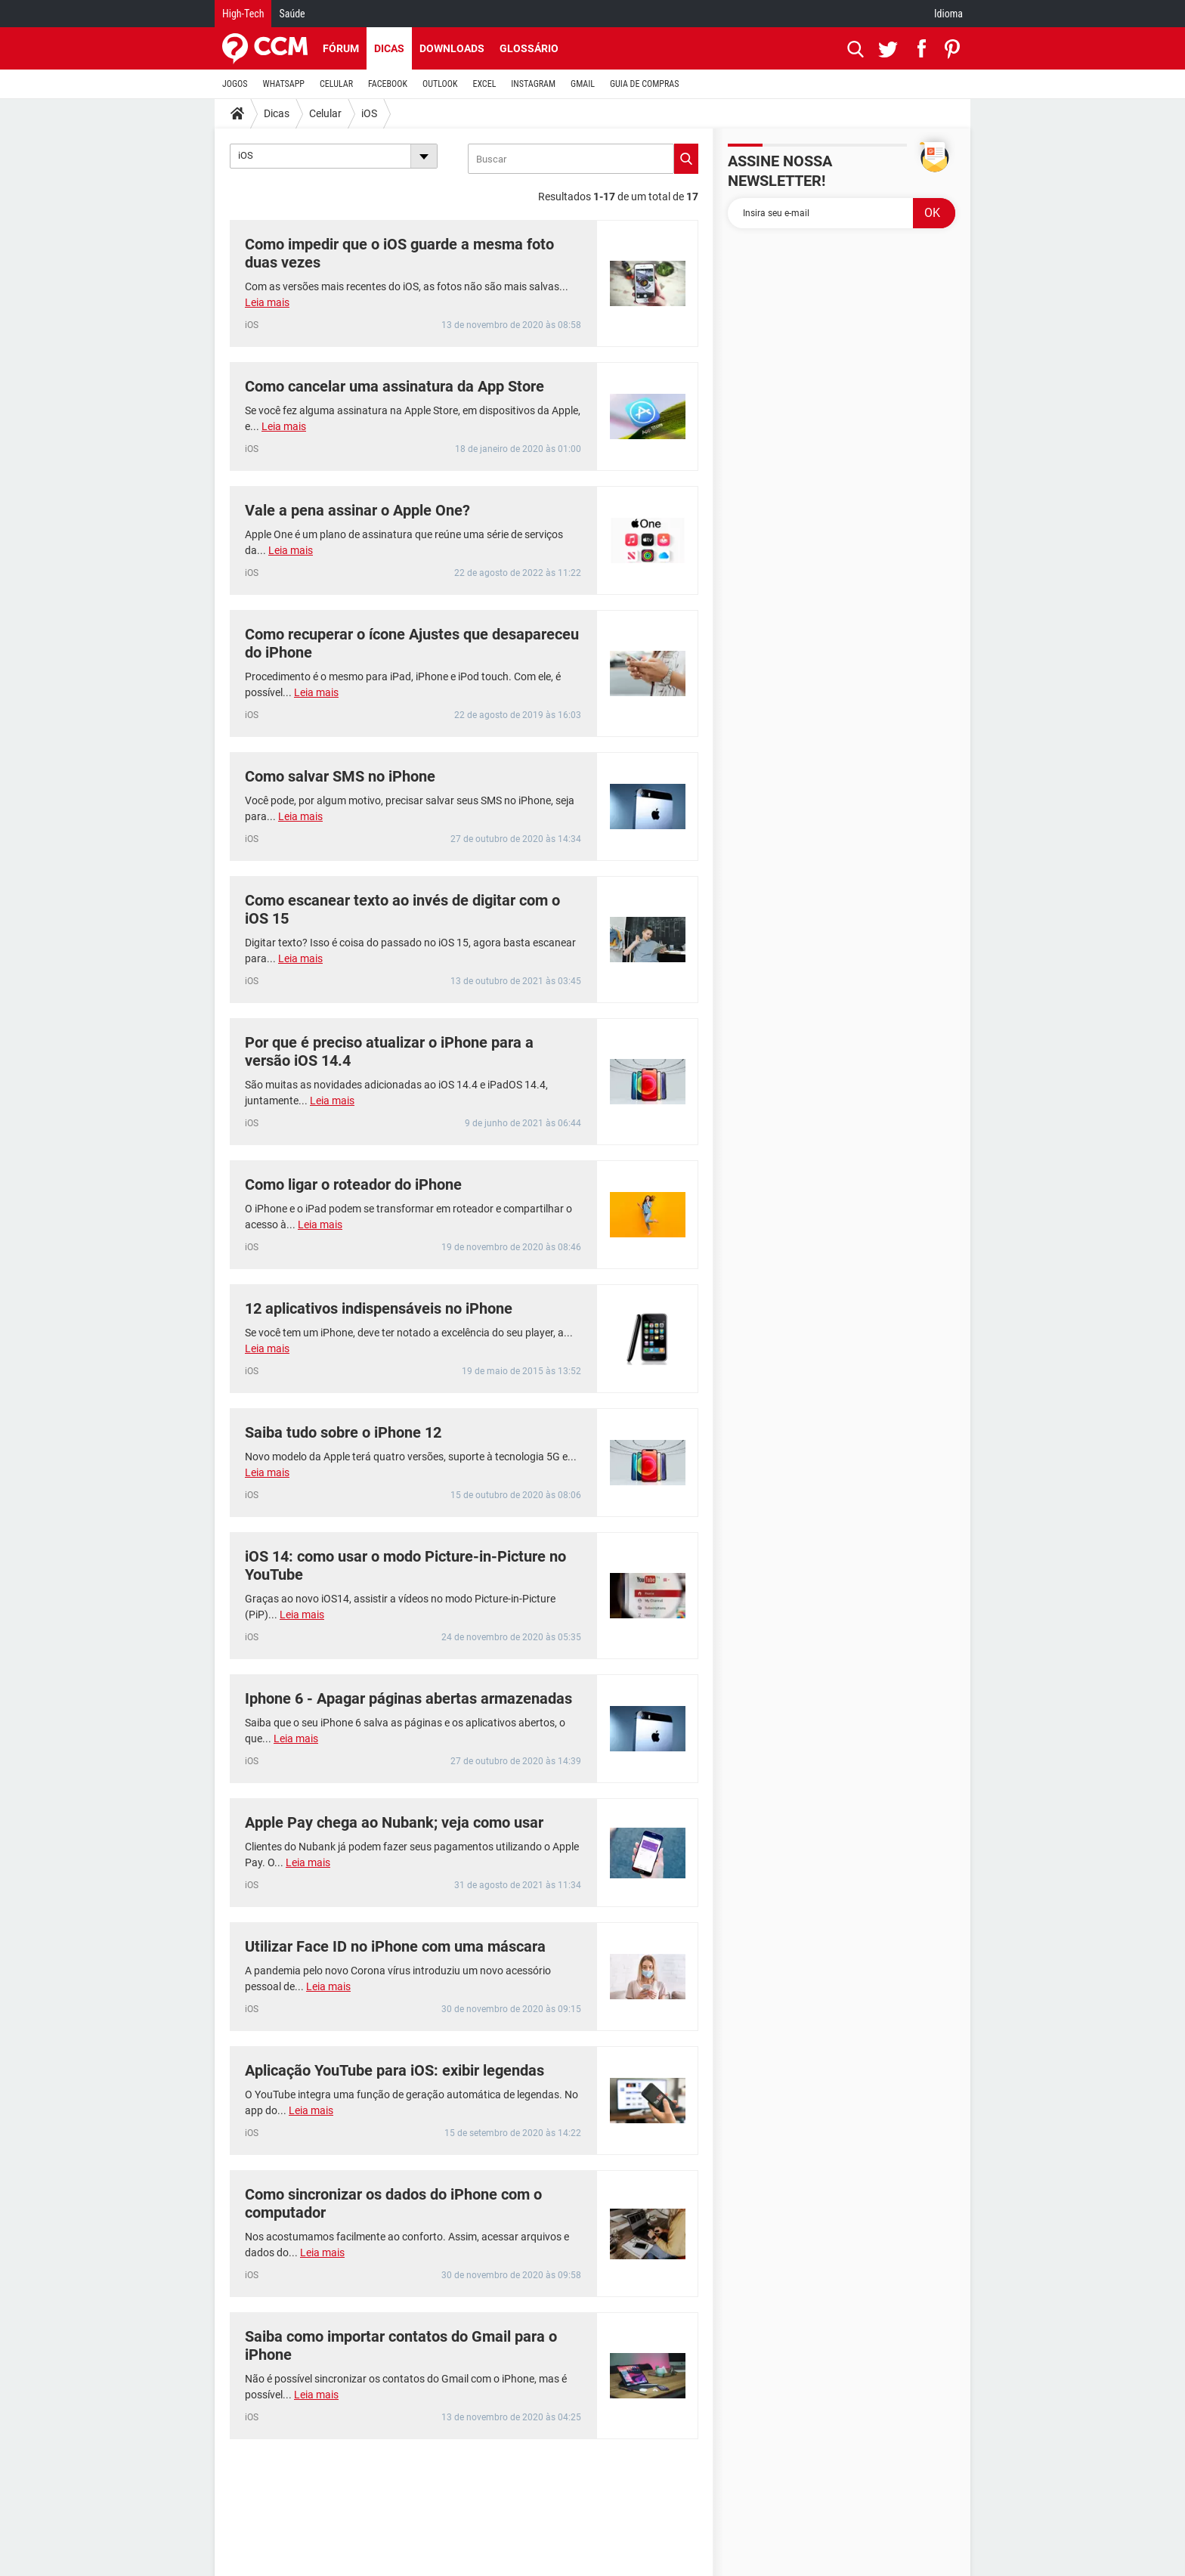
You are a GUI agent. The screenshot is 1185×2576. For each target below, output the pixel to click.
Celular (325, 113)
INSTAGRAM (533, 84)
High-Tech (243, 14)
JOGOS (235, 84)
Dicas (389, 48)
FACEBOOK (387, 84)
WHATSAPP (284, 84)
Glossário (529, 48)
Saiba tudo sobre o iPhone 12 (343, 1432)
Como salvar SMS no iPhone (340, 776)
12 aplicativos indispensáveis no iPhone (378, 1308)
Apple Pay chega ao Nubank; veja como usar (394, 1822)
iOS (369, 113)
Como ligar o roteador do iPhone (353, 1184)
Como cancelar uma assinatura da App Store (394, 386)
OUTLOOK (440, 84)
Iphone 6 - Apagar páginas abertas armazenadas (408, 1698)
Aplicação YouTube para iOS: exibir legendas (394, 2070)
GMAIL (583, 84)
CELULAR (336, 84)
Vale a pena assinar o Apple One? (357, 510)
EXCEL (484, 84)
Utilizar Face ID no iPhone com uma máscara (395, 1946)
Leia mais (267, 302)
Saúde (292, 14)
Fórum (341, 48)
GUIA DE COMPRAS (644, 84)
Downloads (451, 48)
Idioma (948, 14)
